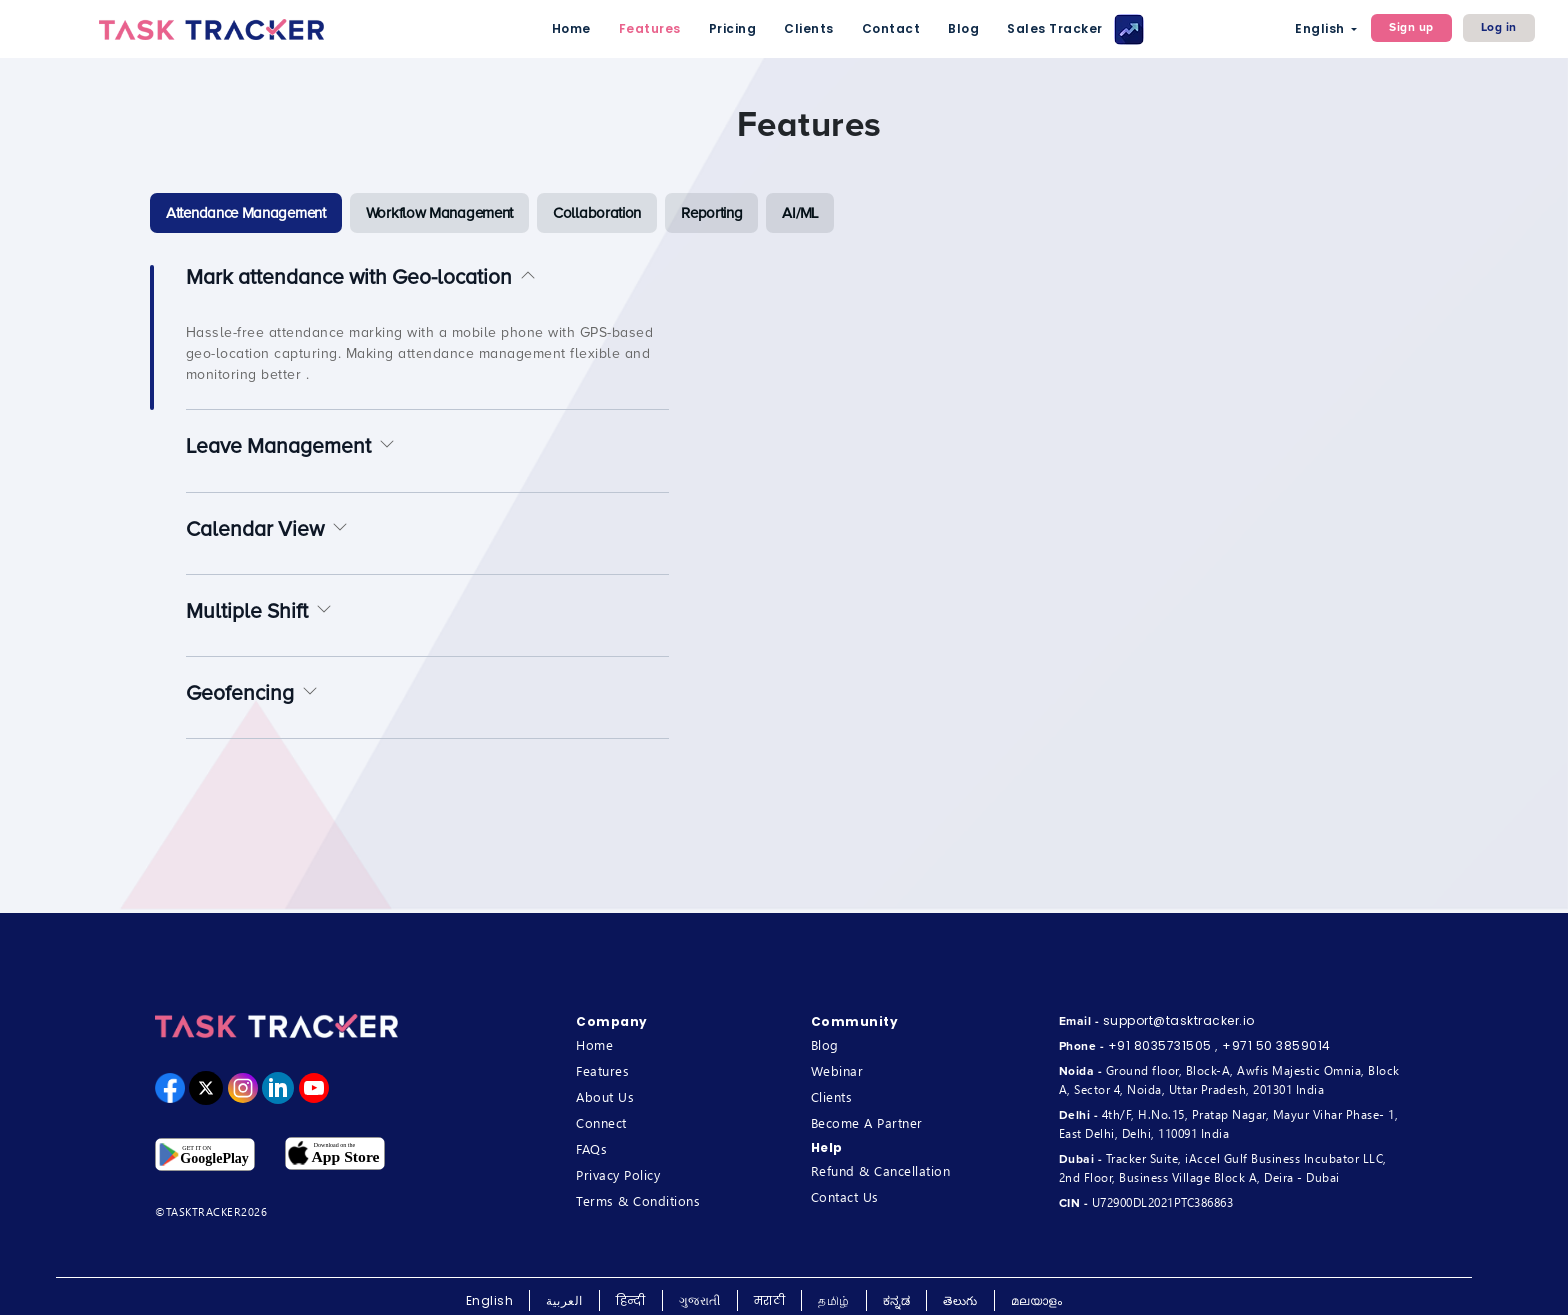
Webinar (837, 1070)
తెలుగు (960, 1300)
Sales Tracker (1075, 29)
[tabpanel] (809, 529)
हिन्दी (631, 1300)
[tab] (246, 213)
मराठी (770, 1300)
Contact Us (845, 1196)
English (490, 1300)
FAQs (591, 1148)
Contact (891, 28)
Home (571, 28)
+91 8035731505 (1160, 1045)
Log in (1499, 27)
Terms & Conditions (638, 1200)
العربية (564, 1300)
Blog (963, 28)
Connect (601, 1122)
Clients (809, 28)
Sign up (1411, 27)
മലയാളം (1037, 1300)
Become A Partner (867, 1122)
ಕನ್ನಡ (897, 1300)
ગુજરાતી (700, 1300)
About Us (605, 1096)
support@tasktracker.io (1179, 1020)
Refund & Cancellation (881, 1170)
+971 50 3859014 (1276, 1045)
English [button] (1321, 28)
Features (650, 28)
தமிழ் (834, 1300)
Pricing (733, 28)
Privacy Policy (618, 1174)
